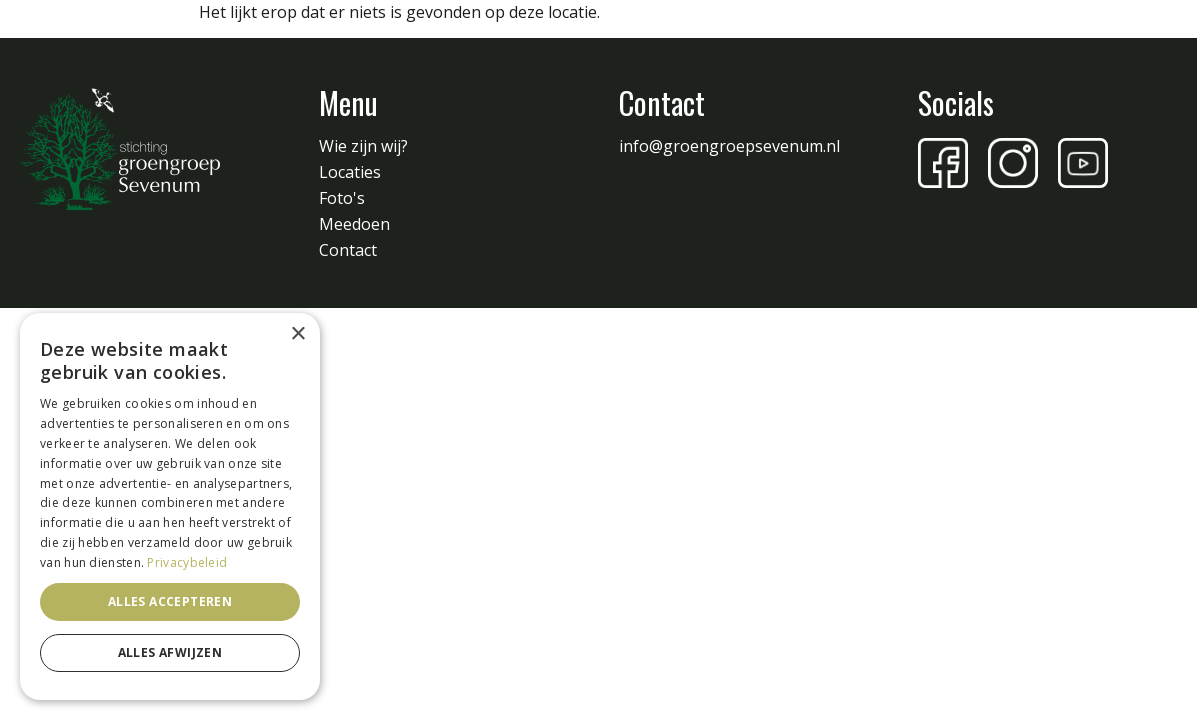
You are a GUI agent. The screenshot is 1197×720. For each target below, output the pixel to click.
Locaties (350, 172)
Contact (348, 250)
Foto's (342, 198)
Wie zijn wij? (363, 146)
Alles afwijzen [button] (170, 652)
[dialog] (170, 506)
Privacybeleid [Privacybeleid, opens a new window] (187, 562)
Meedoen (354, 224)
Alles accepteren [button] (170, 601)
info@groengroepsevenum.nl (729, 146)
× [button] (297, 334)
